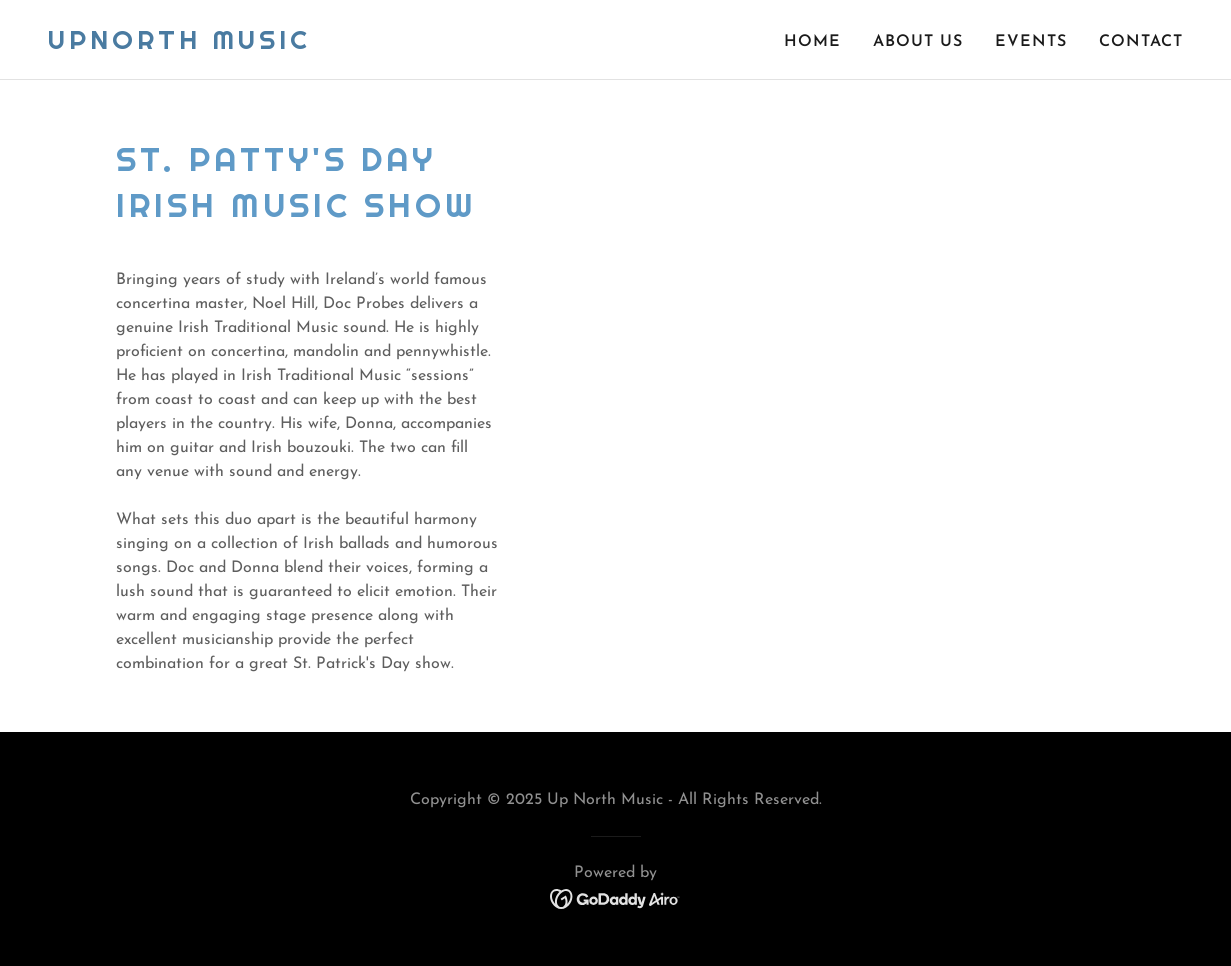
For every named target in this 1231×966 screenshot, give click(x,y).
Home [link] (812, 42)
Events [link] (1031, 42)
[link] (179, 45)
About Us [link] (918, 42)
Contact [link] (1141, 42)
